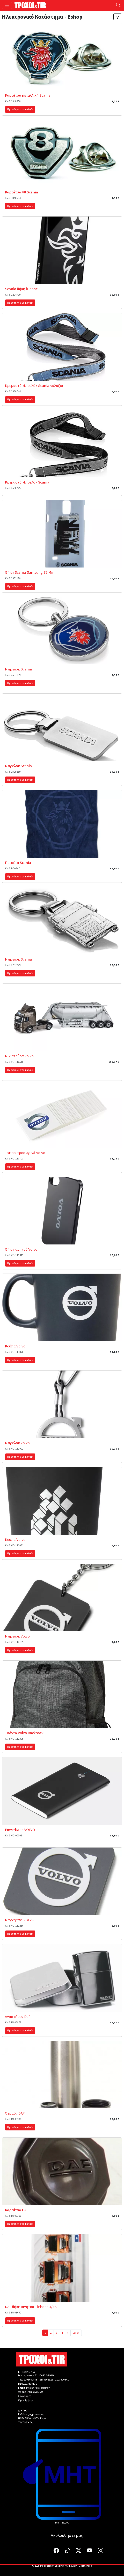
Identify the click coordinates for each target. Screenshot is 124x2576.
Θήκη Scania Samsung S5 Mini (30, 572)
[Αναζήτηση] (118, 5)
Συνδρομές (24, 2396)
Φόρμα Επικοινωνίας (30, 2392)
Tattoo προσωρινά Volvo (25, 1153)
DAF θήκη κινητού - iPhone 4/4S (31, 2307)
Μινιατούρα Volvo (19, 1056)
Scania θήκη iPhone (21, 289)
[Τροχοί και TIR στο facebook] (56, 2550)
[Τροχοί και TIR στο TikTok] (67, 2550)
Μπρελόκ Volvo (17, 1443)
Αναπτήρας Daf (17, 2016)
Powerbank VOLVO (20, 1829)
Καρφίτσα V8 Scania (21, 192)
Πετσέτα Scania (18, 862)
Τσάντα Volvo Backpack (24, 1733)
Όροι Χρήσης (25, 2400)
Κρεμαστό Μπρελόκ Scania (27, 482)
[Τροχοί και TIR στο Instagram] (100, 2550)
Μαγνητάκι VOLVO (19, 1920)
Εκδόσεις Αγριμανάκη (30, 2414)
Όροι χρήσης (85, 2566)
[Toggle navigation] (7, 5)
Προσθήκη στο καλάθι (20, 109)
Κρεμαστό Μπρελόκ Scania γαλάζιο (34, 385)
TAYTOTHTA (25, 2422)
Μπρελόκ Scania (18, 669)
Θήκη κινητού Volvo (21, 1249)
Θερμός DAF (15, 2113)
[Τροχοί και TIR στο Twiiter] (78, 2550)
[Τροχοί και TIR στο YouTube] (89, 2550)
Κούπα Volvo (15, 1346)
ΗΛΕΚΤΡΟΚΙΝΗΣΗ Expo (32, 2418)
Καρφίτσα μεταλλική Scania (28, 95)
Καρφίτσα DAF (16, 2210)
